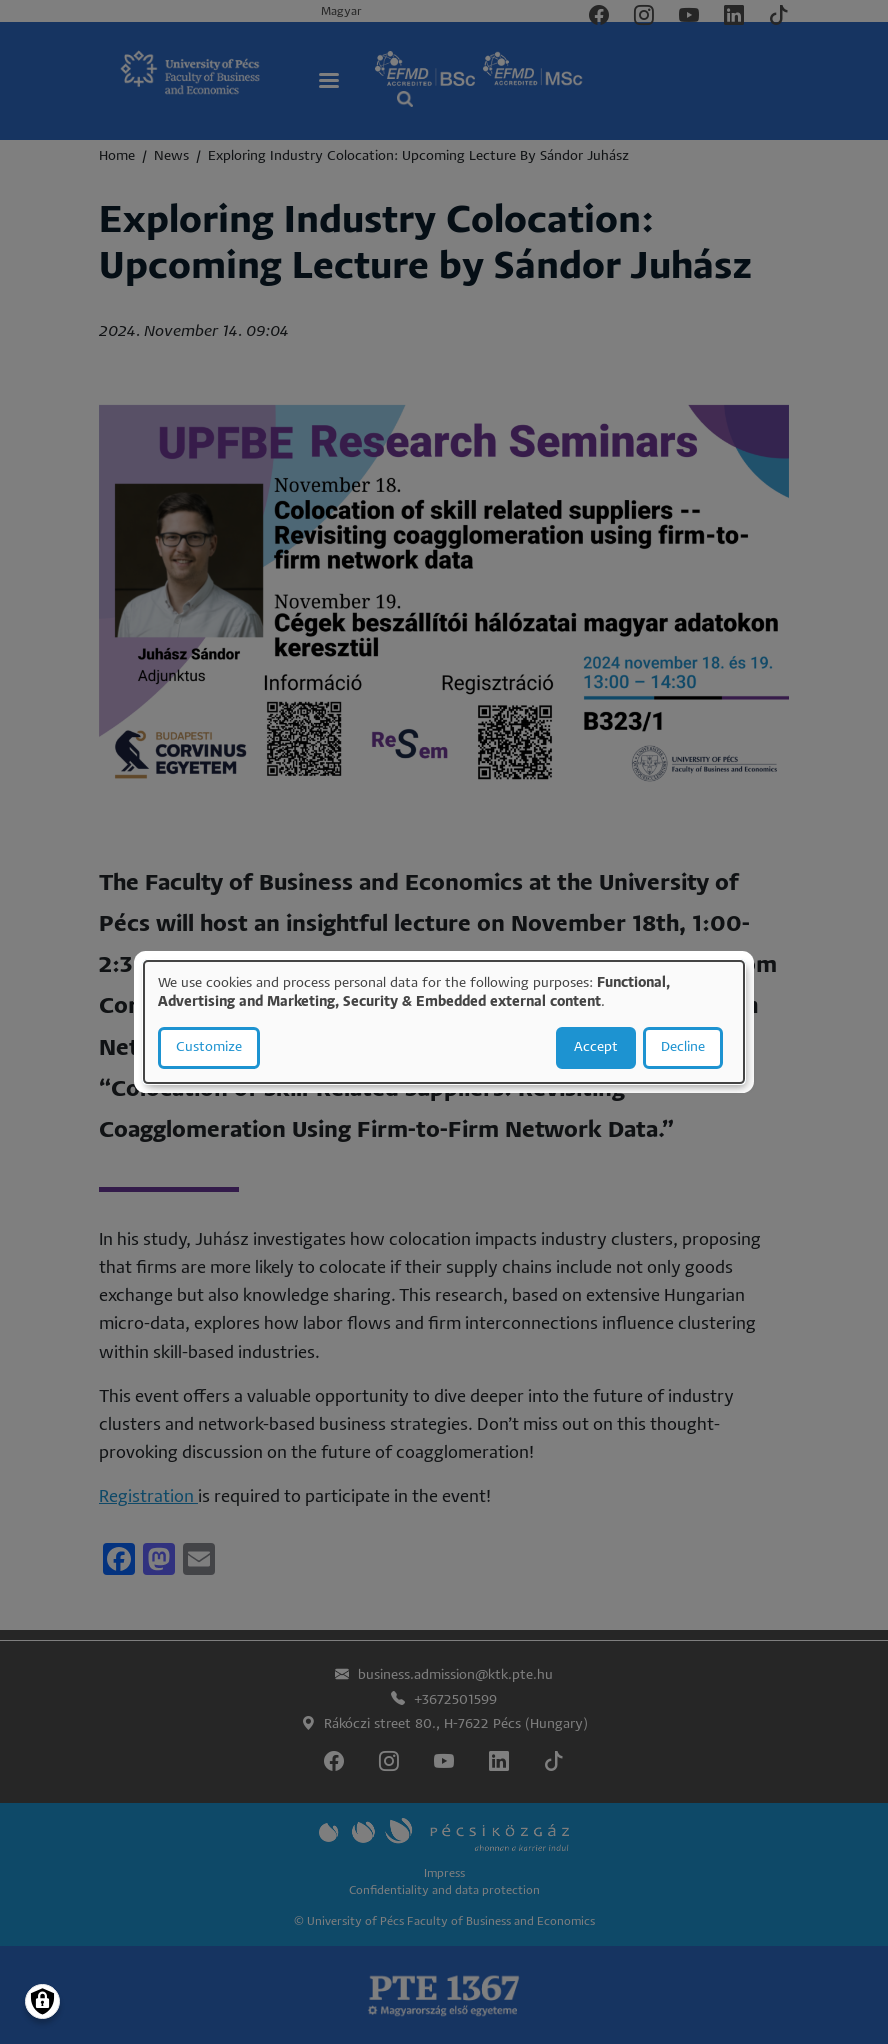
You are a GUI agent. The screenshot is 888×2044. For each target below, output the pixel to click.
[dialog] (444, 1022)
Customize (209, 1047)
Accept (596, 1047)
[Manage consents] (42, 2001)
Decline (683, 1047)
